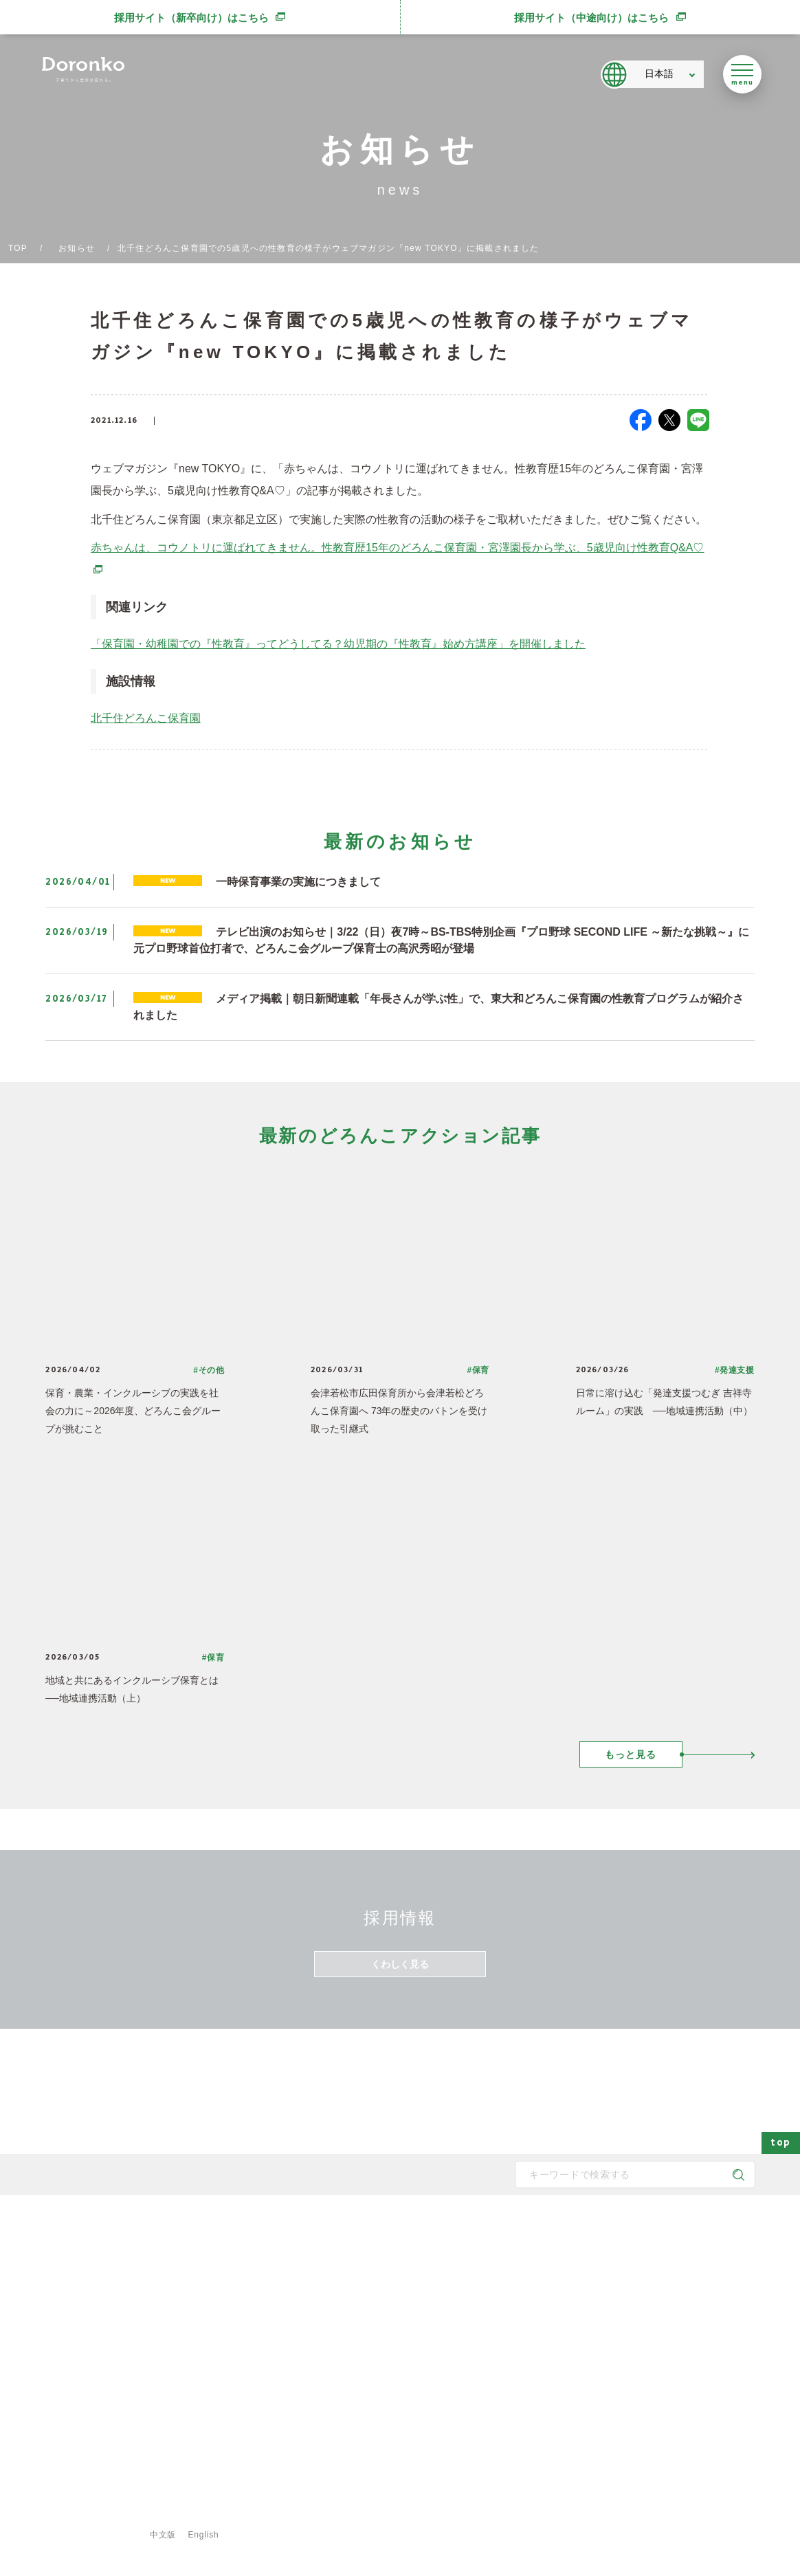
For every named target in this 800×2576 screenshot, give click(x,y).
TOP (17, 248)
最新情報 (632, 2231)
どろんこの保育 (437, 2258)
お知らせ (76, 248)
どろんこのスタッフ (330, 2302)
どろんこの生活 (437, 2346)
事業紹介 (540, 2346)
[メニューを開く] (742, 74)
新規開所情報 (648, 2346)
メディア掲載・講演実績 (668, 2324)
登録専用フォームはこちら (98, 2491)
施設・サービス (546, 2231)
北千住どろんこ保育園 (146, 718)
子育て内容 (428, 2368)
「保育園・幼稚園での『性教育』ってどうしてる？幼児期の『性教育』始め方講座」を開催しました (338, 644)
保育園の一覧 (549, 2258)
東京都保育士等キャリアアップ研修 (689, 2390)
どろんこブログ (652, 2280)
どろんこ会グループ (92, 2307)
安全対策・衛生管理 (445, 2390)
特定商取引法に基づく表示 (383, 2514)
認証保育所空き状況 (660, 2368)
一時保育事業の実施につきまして (298, 882)
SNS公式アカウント (93, 2360)
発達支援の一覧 (553, 2280)
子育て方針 (313, 2280)
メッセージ (313, 2258)
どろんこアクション (660, 2258)
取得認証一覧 (317, 2368)
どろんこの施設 (322, 2346)
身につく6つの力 (439, 2324)
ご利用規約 (278, 2514)
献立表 (536, 2324)
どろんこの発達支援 (445, 2280)
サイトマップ (84, 2514)
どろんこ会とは (315, 2231)
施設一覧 (540, 2302)
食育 (532, 2368)
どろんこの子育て (434, 2231)
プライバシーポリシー (183, 2514)
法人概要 (309, 2324)
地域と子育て (433, 2302)
